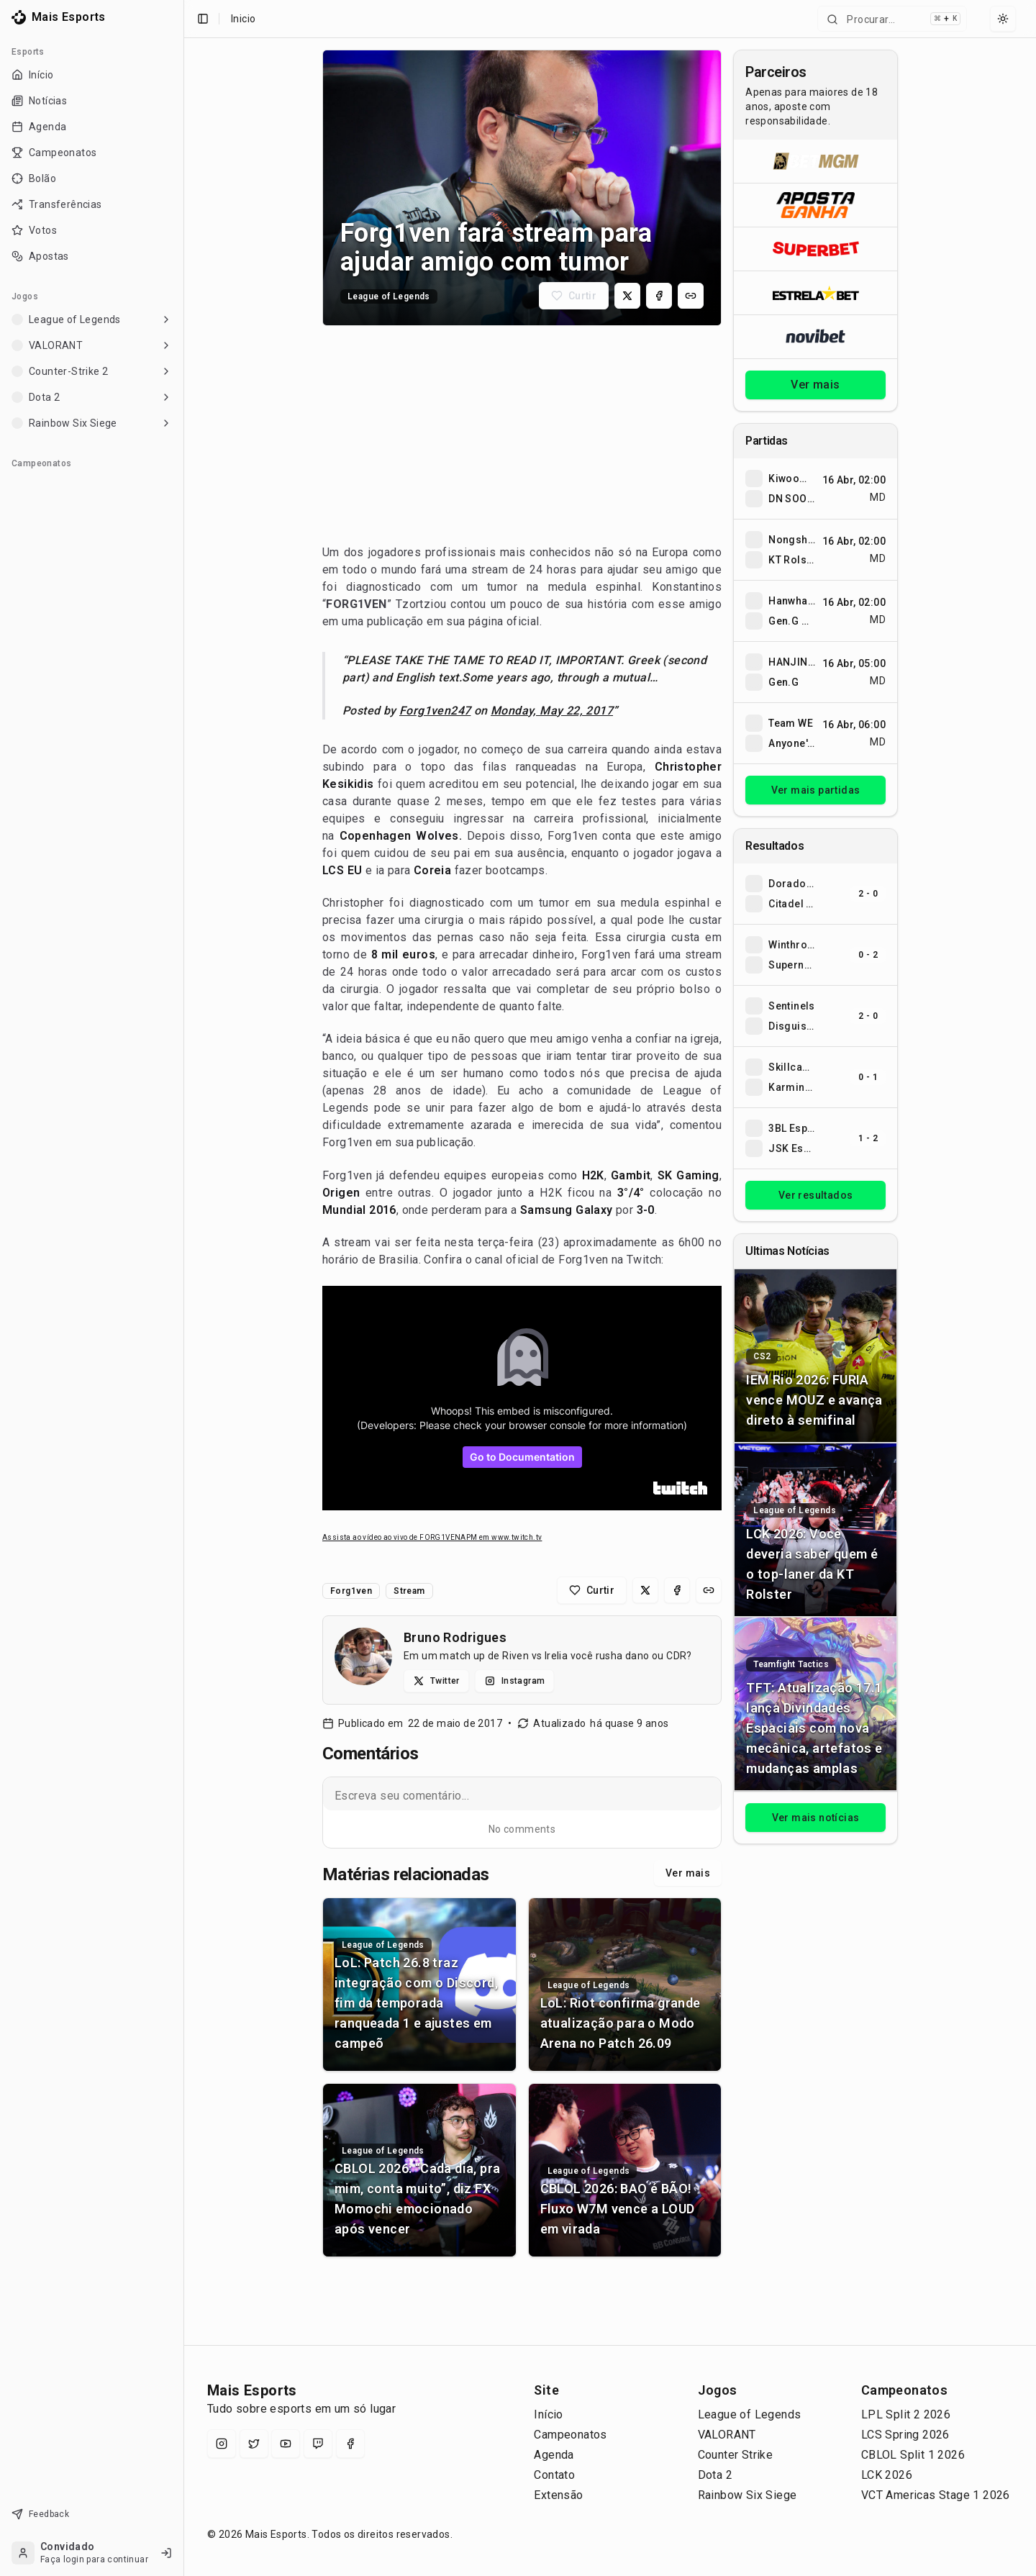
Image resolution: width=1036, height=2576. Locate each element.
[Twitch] (318, 2443)
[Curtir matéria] (574, 295)
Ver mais (687, 1873)
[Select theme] (1003, 19)
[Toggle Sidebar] (177, 1288)
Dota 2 (715, 2475)
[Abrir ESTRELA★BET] (815, 292)
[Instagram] (221, 2443)
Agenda (553, 2455)
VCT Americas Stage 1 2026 (935, 2495)
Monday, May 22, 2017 (552, 710)
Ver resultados (815, 1195)
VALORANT (727, 2434)
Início (548, 2414)
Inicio (243, 18)
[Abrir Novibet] (815, 336)
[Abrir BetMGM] (815, 161)
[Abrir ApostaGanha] (815, 205)
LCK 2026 (886, 2475)
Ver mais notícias (816, 1817)
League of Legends (749, 2414)
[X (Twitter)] (254, 2443)
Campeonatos (570, 2434)
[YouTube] (285, 2443)
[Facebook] (350, 2443)
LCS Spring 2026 (905, 2434)
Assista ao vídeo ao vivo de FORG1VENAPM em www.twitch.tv (432, 1537)
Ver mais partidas (815, 790)
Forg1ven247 (435, 710)
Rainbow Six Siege (747, 2495)
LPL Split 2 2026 (905, 2414)
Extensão (558, 2495)
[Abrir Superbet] (815, 249)
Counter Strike (735, 2455)
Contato (554, 2475)
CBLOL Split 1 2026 (913, 2455)
